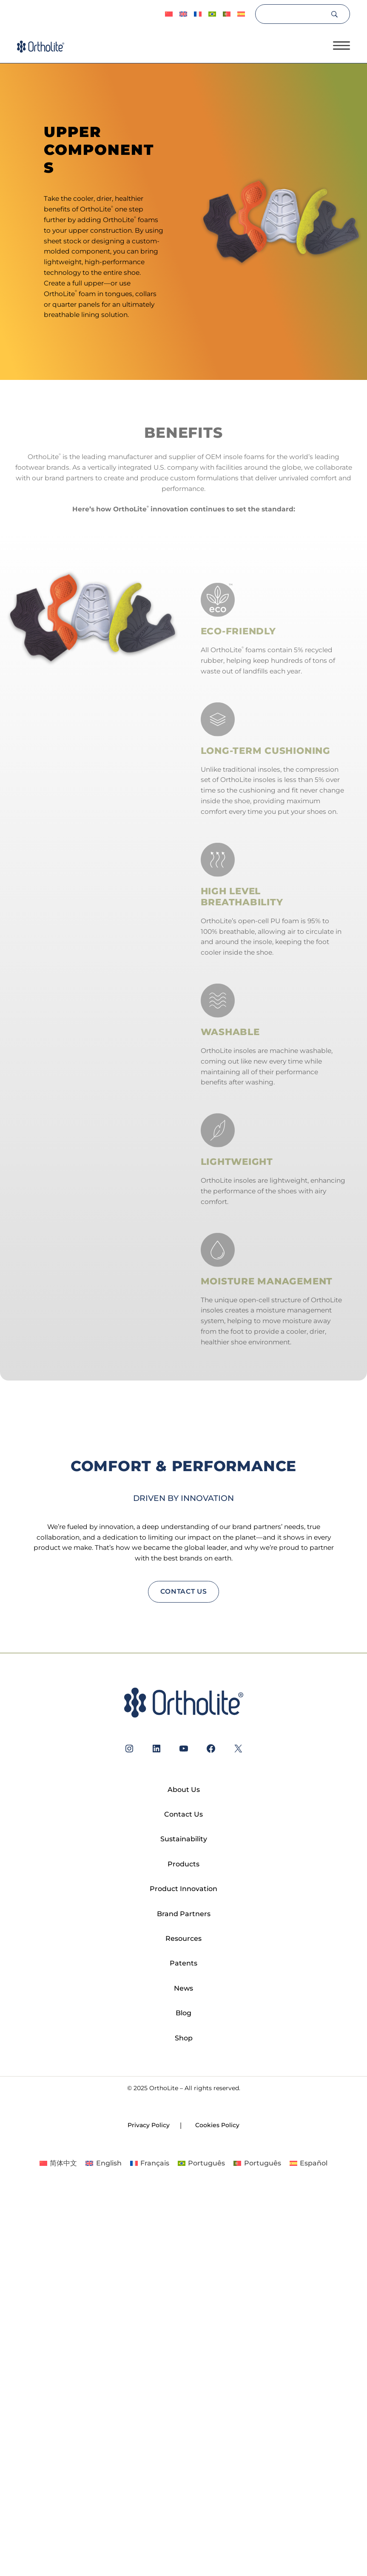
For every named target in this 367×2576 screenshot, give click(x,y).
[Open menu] (341, 45)
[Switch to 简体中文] (169, 14)
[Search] (292, 14)
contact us (183, 1591)
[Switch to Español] (241, 14)
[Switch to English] (103, 2163)
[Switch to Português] (212, 14)
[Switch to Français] (198, 14)
